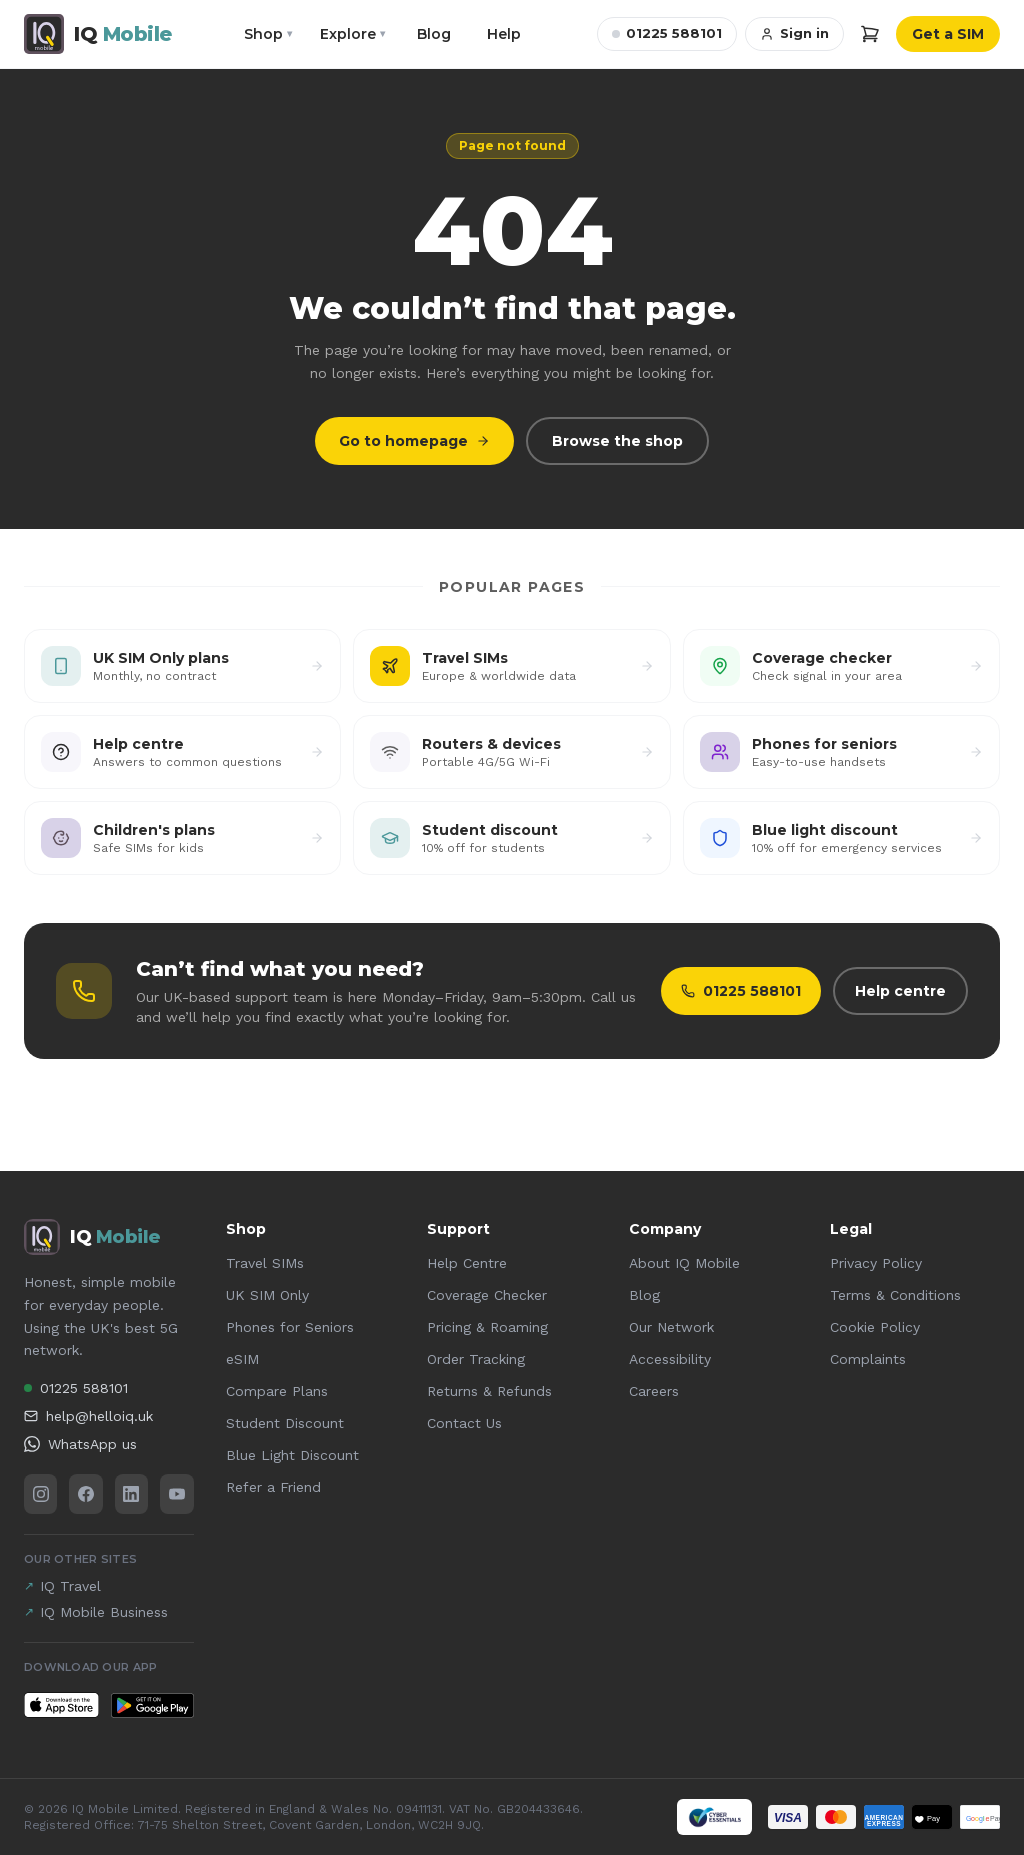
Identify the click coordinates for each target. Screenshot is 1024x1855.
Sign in (794, 33)
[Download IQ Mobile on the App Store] (61, 1705)
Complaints (868, 1359)
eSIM (242, 1359)
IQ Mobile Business (96, 1612)
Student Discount (285, 1423)
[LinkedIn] (131, 1494)
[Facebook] (85, 1494)
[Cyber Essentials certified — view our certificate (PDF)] (714, 1817)
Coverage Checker (487, 1295)
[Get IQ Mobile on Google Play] (152, 1705)
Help (504, 34)
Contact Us (464, 1423)
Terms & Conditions (895, 1295)
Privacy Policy (876, 1263)
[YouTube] (176, 1494)
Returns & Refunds (489, 1391)
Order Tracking (476, 1359)
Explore (352, 34)
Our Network (671, 1327)
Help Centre (467, 1263)
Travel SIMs (265, 1263)
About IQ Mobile (684, 1263)
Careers (654, 1391)
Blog (434, 34)
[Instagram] (40, 1494)
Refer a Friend (273, 1487)
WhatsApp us (80, 1444)
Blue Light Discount (292, 1455)
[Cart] (870, 34)
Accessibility (670, 1359)
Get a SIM (948, 34)
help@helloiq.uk (88, 1416)
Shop (268, 34)
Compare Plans (277, 1391)
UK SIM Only (267, 1295)
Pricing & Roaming (487, 1327)
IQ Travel (62, 1586)
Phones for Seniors (290, 1327)
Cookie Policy (875, 1327)
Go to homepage (414, 441)
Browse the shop (617, 441)
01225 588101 (667, 33)
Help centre (900, 991)
